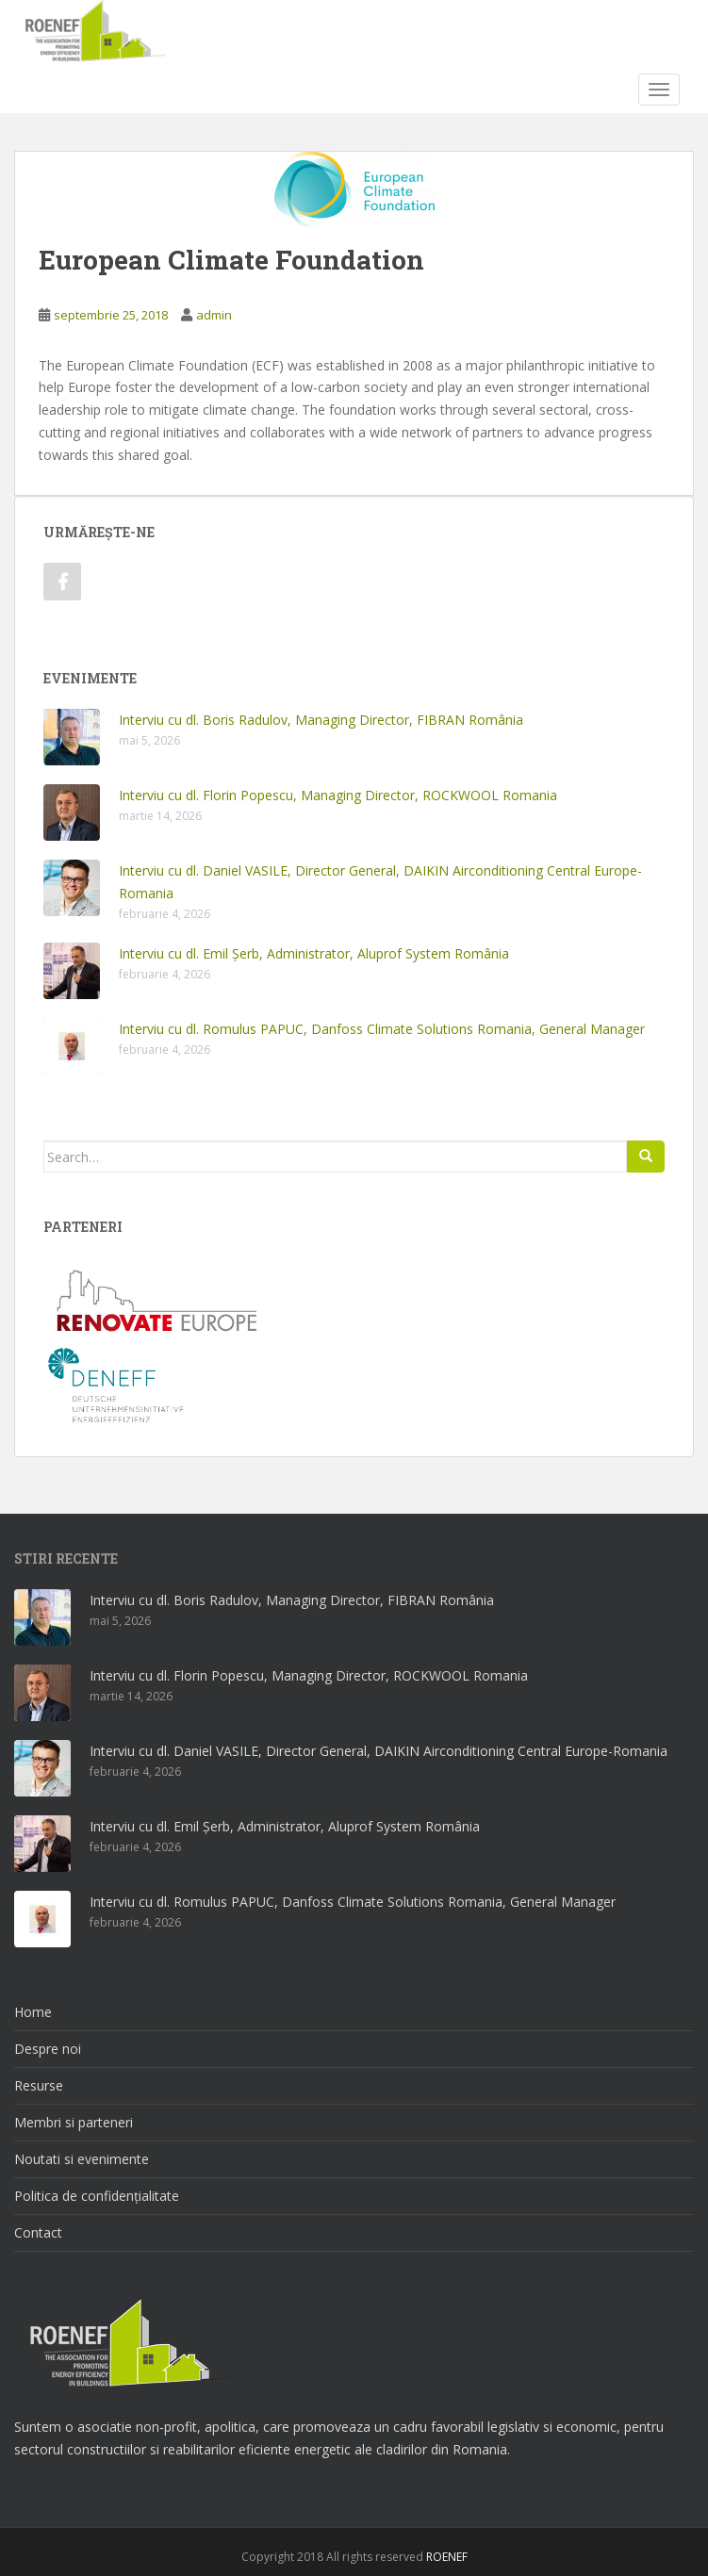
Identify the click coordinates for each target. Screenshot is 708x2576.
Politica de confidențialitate (96, 2196)
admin (214, 314)
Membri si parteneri (73, 2122)
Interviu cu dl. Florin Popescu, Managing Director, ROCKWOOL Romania (338, 795)
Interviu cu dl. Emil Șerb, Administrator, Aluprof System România (314, 953)
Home (33, 2012)
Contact (38, 2232)
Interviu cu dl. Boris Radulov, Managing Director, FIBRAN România (321, 720)
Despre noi (47, 2049)
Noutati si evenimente (81, 2159)
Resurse (38, 2085)
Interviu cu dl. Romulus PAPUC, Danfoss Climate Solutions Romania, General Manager (382, 1029)
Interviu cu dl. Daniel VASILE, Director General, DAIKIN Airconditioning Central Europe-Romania (378, 1751)
